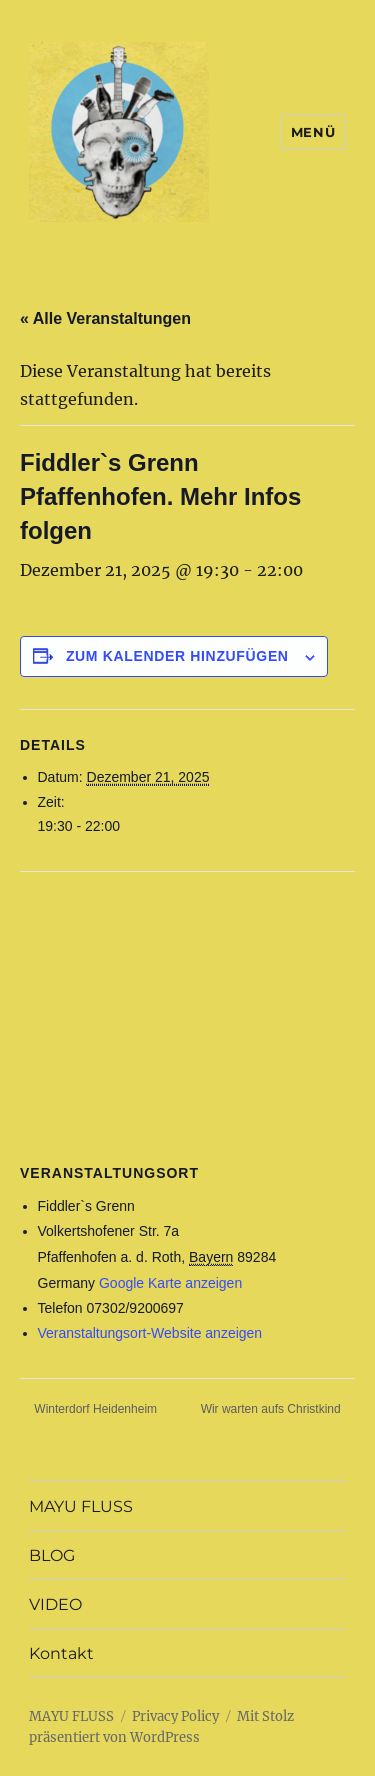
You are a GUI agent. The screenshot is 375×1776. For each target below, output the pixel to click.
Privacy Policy (175, 1716)
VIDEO (55, 1604)
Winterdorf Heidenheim (94, 1409)
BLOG (52, 1555)
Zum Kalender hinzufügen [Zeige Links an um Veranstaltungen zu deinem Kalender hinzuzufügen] (177, 656)
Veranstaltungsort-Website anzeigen (150, 1333)
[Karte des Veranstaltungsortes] (187, 1016)
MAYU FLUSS (81, 1506)
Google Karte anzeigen (170, 1283)
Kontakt (61, 1653)
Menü (313, 132)
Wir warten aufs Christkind (272, 1409)
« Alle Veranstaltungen (105, 318)
